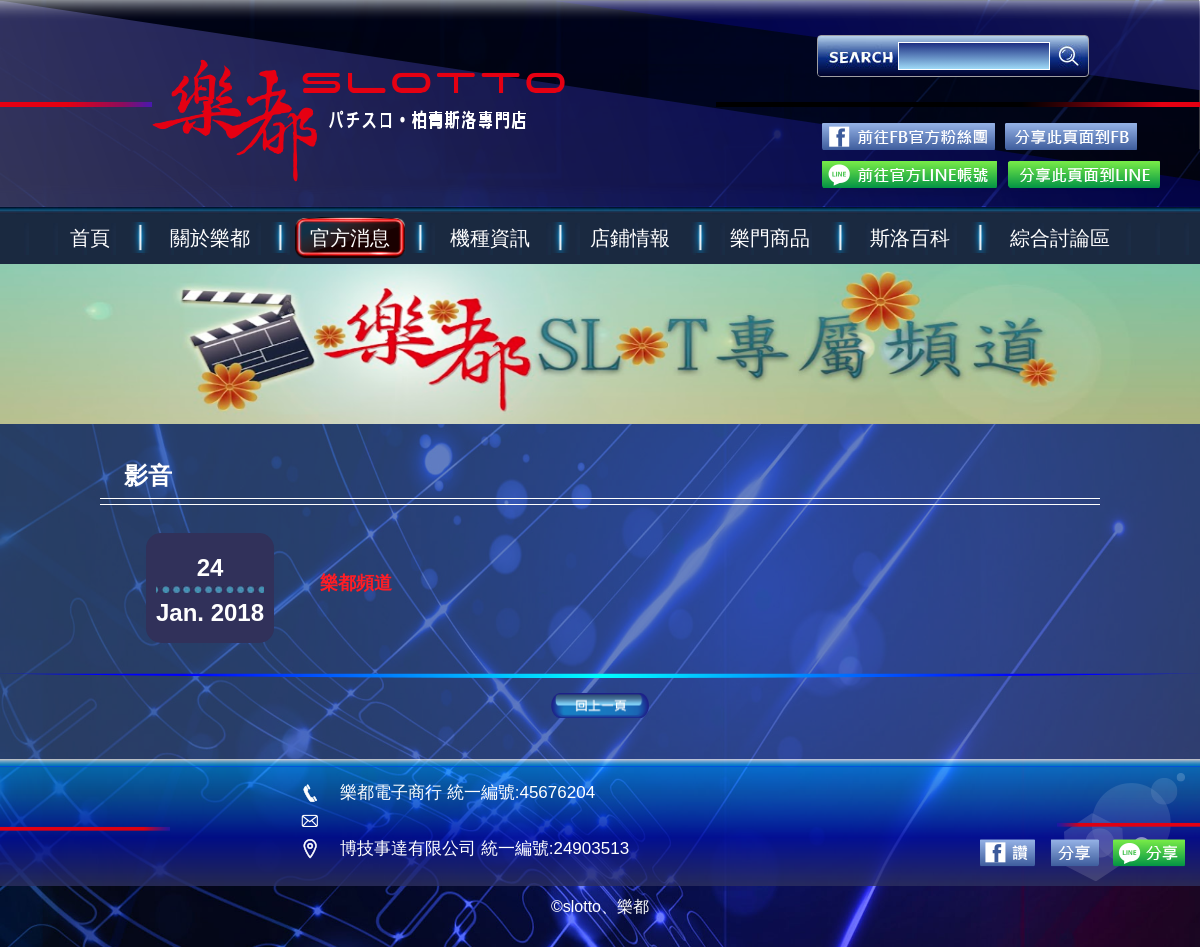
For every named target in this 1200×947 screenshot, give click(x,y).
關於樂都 (210, 238)
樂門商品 (770, 238)
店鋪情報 (630, 238)
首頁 (90, 238)
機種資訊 (490, 238)
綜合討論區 (1060, 238)
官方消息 (350, 238)
